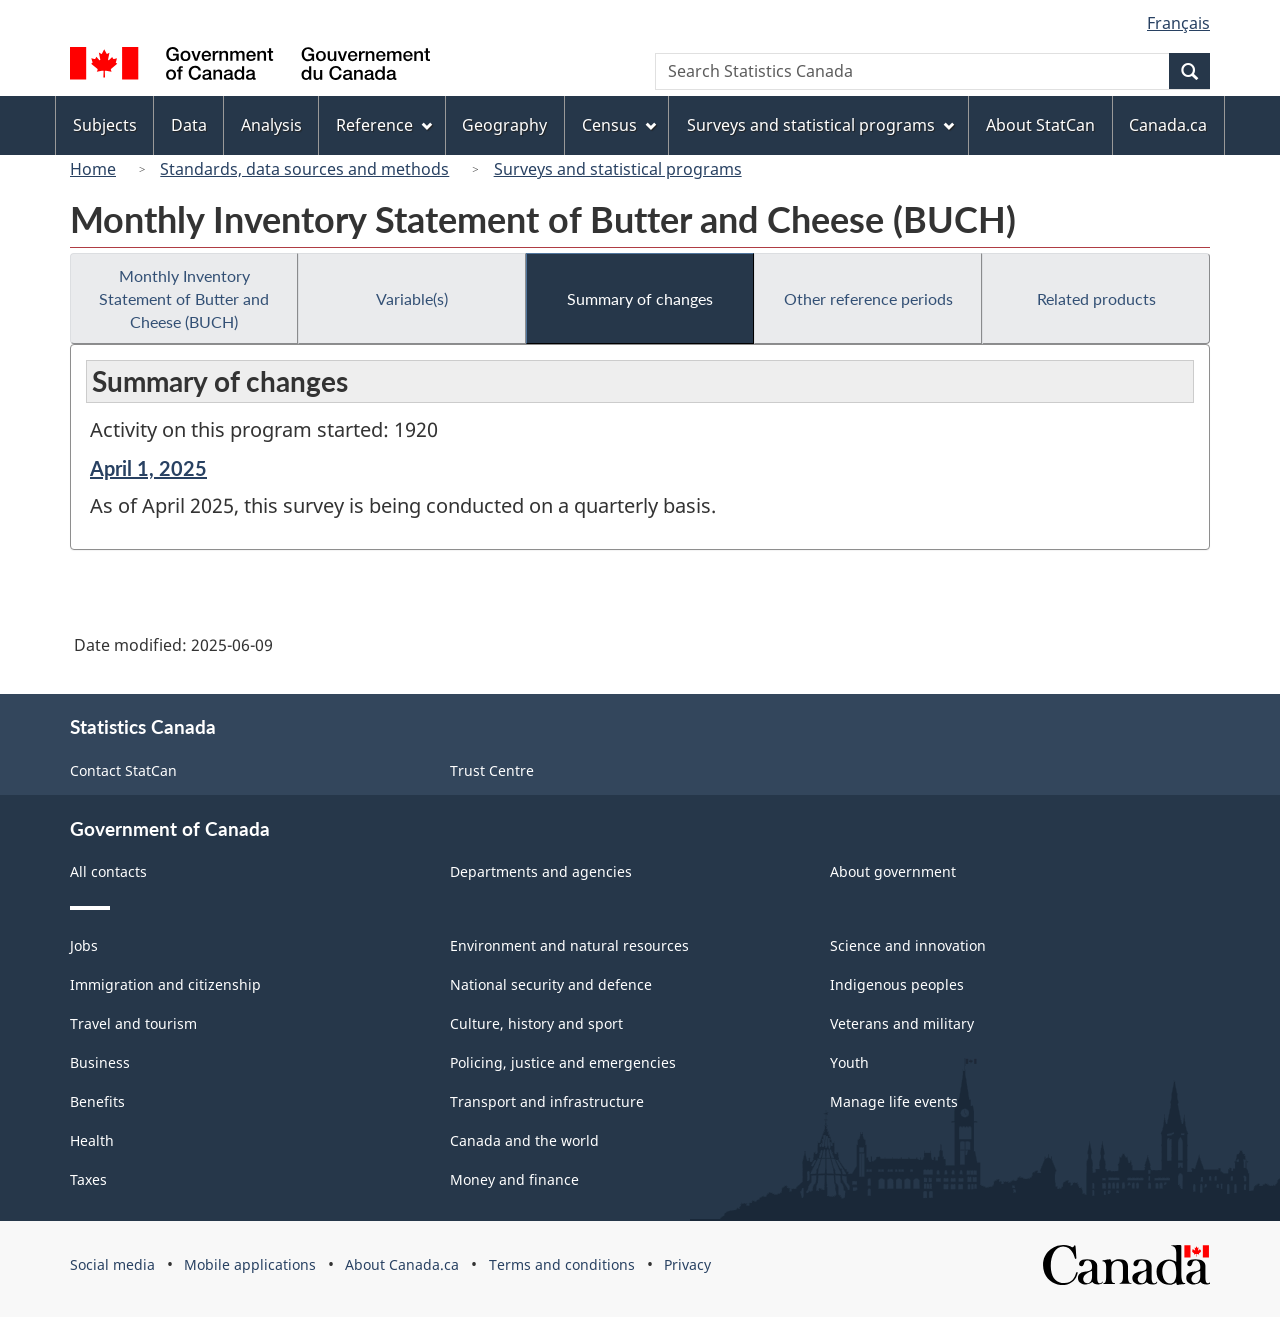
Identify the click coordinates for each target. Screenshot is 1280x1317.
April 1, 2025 (148, 468)
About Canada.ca (402, 1264)
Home (93, 169)
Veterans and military (902, 1023)
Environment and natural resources (569, 945)
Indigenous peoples (897, 984)
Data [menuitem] (189, 125)
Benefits (97, 1101)
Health (92, 1140)
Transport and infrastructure (547, 1101)
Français (1178, 23)
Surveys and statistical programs (618, 169)
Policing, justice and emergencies (563, 1062)
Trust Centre (492, 770)
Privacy (687, 1264)
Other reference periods (868, 298)
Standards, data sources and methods (304, 169)
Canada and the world (524, 1140)
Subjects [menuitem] (105, 125)
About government (893, 871)
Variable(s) (412, 298)
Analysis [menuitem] (271, 125)
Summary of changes (640, 298)
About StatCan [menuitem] (1040, 125)
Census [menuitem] (619, 125)
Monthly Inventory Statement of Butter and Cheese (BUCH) (184, 298)
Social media (112, 1264)
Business (100, 1062)
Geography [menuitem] (504, 125)
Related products (1096, 298)
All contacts (108, 871)
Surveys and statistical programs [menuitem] (820, 125)
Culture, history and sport (536, 1023)
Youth (849, 1062)
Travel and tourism (133, 1023)
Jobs (84, 945)
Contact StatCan (123, 770)
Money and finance (514, 1179)
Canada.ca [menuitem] (1168, 125)
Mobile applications (250, 1264)
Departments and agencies (541, 871)
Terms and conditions (562, 1264)
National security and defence (551, 984)
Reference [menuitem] (384, 125)
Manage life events (894, 1101)
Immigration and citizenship (165, 984)
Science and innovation (908, 945)
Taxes (88, 1179)
